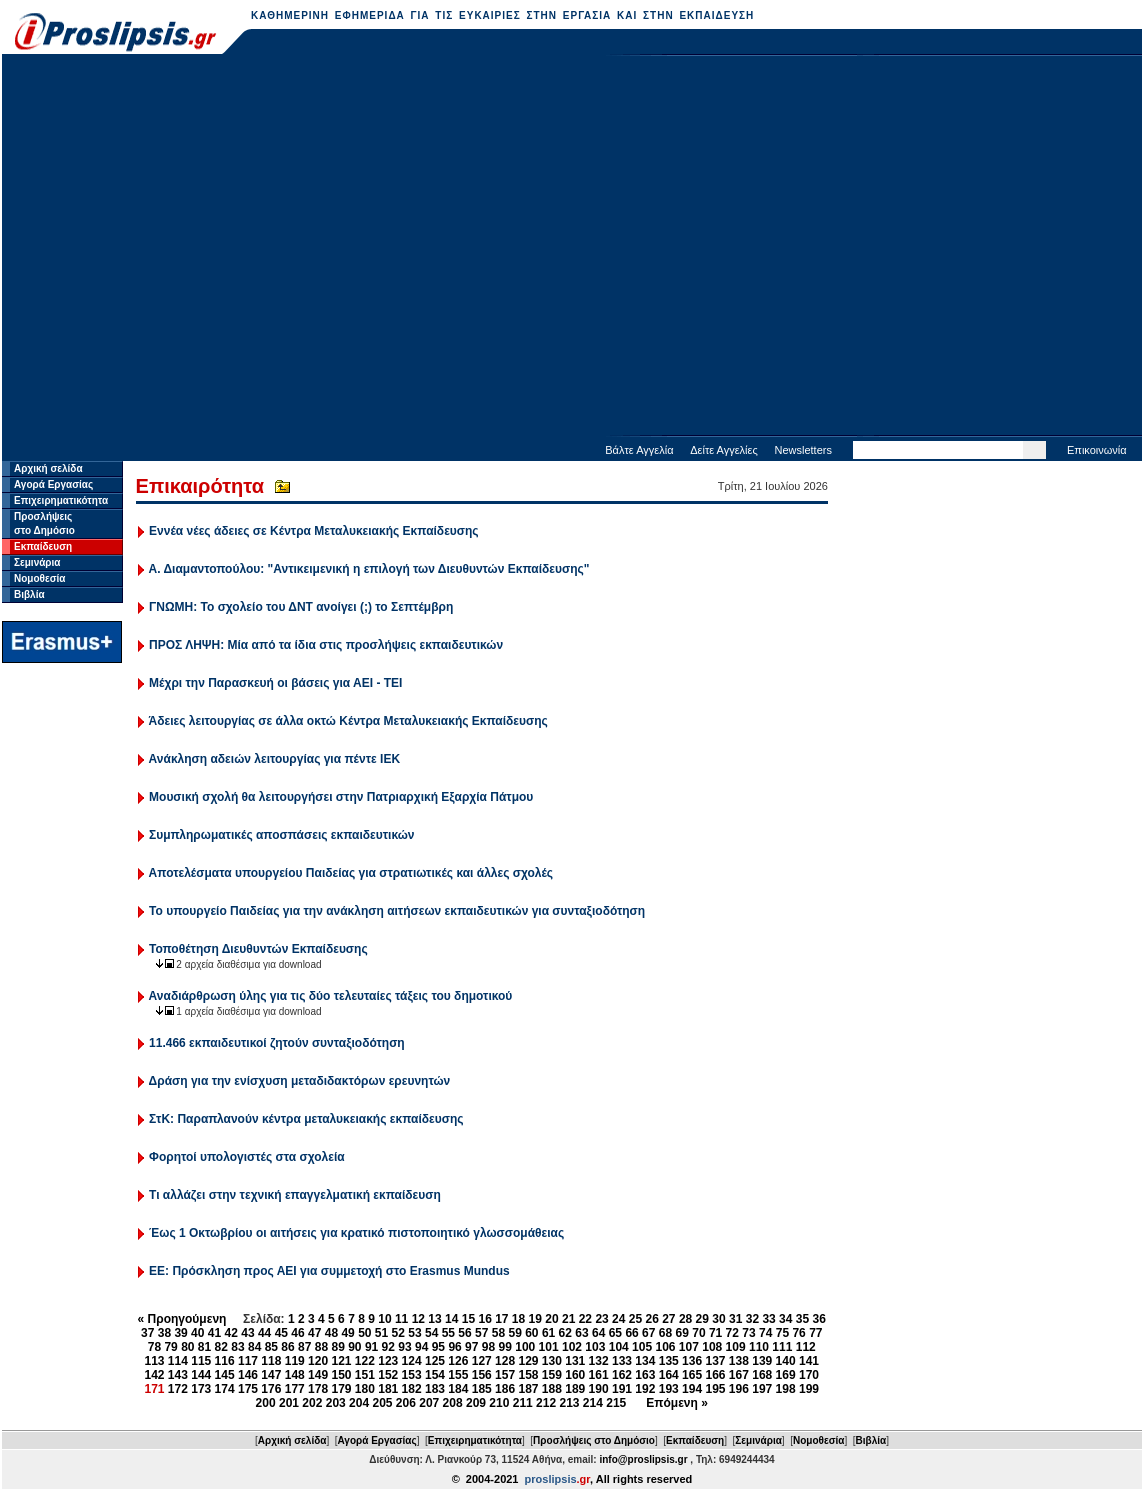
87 (304, 1347)
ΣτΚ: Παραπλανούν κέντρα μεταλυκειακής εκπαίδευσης (306, 1119)
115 (201, 1361)
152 (388, 1375)
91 (371, 1347)
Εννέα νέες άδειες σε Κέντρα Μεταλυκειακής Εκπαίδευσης (314, 531)
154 (435, 1375)
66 (631, 1333)
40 (197, 1333)
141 (809, 1361)
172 (178, 1389)
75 (782, 1333)
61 (548, 1333)
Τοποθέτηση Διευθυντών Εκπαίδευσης (258, 949)
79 (170, 1347)
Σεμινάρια (37, 562)
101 (549, 1347)
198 (786, 1389)
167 (739, 1375)
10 (384, 1319)
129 (528, 1361)
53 (414, 1333)
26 (651, 1319)
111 (782, 1347)
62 (565, 1333)
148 (295, 1375)
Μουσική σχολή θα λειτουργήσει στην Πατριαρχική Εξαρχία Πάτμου (341, 797)
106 (665, 1347)
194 (692, 1389)
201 (289, 1403)
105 (642, 1347)
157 (505, 1375)
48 (331, 1333)
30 (718, 1319)
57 (481, 1333)
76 (798, 1333)
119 (295, 1361)
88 (321, 1347)
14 (451, 1319)
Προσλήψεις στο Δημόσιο (594, 1440)
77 (815, 1333)
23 (601, 1319)
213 (569, 1403)
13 (434, 1319)
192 (645, 1389)
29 (702, 1319)
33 (768, 1319)
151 (365, 1375)
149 (318, 1375)
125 (435, 1361)
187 (528, 1389)
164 (669, 1375)
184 (458, 1389)
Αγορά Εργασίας (53, 484)
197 (762, 1389)
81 (204, 1347)
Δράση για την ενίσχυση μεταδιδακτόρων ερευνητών (300, 1081)
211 (523, 1403)
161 (599, 1375)
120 (318, 1361)
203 (336, 1403)
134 (645, 1361)
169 (786, 1375)
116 (225, 1361)
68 (665, 1333)
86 (287, 1347)
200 (266, 1403)
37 (147, 1333)
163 (645, 1375)
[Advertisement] (187, 247)
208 (453, 1403)
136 (692, 1361)
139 (762, 1361)
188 (552, 1389)
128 (505, 1361)
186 (505, 1389)
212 (546, 1403)
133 (622, 1361)
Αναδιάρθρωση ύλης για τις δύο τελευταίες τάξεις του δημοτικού (331, 996)
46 (297, 1333)
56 (464, 1333)
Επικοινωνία (1097, 450)
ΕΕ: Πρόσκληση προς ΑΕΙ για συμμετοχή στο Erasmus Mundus (329, 1271)
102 (572, 1347)
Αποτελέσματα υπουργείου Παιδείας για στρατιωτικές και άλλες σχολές (351, 873)
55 (448, 1333)
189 (575, 1389)
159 (552, 1375)
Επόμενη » (677, 1403)
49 (347, 1333)
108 (712, 1347)
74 (765, 1333)
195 (715, 1389)
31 (735, 1319)
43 (247, 1333)
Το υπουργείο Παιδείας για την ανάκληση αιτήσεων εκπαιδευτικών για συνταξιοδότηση (397, 911)
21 (568, 1319)
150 (341, 1375)
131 (575, 1361)
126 (458, 1361)
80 (187, 1347)
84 (254, 1347)
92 (388, 1347)
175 (248, 1389)
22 (585, 1319)
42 (231, 1333)
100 (525, 1347)
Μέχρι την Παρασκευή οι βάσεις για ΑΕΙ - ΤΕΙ (275, 683)
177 (295, 1389)
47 (314, 1333)
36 (819, 1319)
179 (341, 1389)
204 (359, 1403)
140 (786, 1361)
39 (180, 1333)
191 (622, 1389)
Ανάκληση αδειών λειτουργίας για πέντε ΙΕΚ (274, 759)
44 (264, 1333)
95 (438, 1347)
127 (482, 1361)
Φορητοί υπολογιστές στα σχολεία (247, 1157)
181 (388, 1389)
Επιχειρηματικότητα (61, 500)
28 (685, 1319)
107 (689, 1347)
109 (736, 1347)
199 (809, 1389)
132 (599, 1361)
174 (225, 1389)
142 (154, 1375)
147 (271, 1375)
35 (802, 1319)
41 (214, 1333)
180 (365, 1389)
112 (806, 1347)
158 (528, 1375)
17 (501, 1319)
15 (468, 1319)
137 (715, 1361)
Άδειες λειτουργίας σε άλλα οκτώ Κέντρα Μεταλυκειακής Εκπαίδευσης (348, 721)
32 (752, 1319)
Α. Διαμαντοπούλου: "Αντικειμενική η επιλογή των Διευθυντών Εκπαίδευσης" (369, 569)
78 (154, 1347)
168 (762, 1375)
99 (505, 1347)
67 (648, 1333)
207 (429, 1403)
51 (381, 1333)
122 (365, 1361)
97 (471, 1347)
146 (248, 1375)
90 (354, 1347)
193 (669, 1389)
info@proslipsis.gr (643, 1459)
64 (598, 1333)
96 (454, 1347)
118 (271, 1361)
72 (732, 1333)
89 (337, 1347)
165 (692, 1375)
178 (318, 1389)
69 (682, 1333)
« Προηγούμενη (182, 1319)
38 (164, 1333)
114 (178, 1361)
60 (531, 1333)
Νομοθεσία (39, 578)
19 (535, 1319)
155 (458, 1375)
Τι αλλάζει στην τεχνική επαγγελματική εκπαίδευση (295, 1195)
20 (551, 1319)
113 (154, 1361)
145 (225, 1375)
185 (482, 1389)
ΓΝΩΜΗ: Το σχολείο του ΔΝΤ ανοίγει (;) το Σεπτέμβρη (301, 607)
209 (476, 1403)
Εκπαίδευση (43, 546)
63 (581, 1333)
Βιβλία (29, 594)
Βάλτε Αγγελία (639, 450)
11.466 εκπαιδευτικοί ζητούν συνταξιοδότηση (277, 1043)
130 (552, 1361)
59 (514, 1333)
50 (364, 1333)
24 (618, 1319)
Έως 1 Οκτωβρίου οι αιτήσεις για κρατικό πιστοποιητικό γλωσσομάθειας (356, 1233)
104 (619, 1347)
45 (281, 1333)
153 (412, 1375)
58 (498, 1333)
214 (593, 1403)
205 (382, 1403)
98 (488, 1347)
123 (388, 1361)
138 (739, 1361)
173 (201, 1389)
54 (431, 1333)
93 (404, 1347)
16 (484, 1319)
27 (668, 1319)
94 (421, 1347)
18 (518, 1319)
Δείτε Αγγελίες (724, 450)
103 (595, 1347)
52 (398, 1333)
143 (178, 1375)
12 (418, 1319)
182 (412, 1389)
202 (312, 1403)
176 (271, 1389)
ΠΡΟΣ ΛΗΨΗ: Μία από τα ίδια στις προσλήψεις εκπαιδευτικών (326, 645)
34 (785, 1319)
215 (616, 1403)
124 (412, 1361)
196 (739, 1389)
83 (237, 1347)
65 (615, 1333)
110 (759, 1347)
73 (748, 1333)
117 (248, 1361)
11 (401, 1319)
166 (715, 1375)
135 (669, 1361)
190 (599, 1389)
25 (635, 1319)
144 (201, 1375)
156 (482, 1375)
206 (406, 1403)
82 (221, 1347)
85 (271, 1347)
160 (575, 1375)
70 (698, 1333)
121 (341, 1361)
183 (435, 1389)
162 (622, 1375)
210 (499, 1403)
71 (715, 1333)
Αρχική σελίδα (48, 468)
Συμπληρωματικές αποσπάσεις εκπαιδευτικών (281, 835)
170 (809, 1375)
